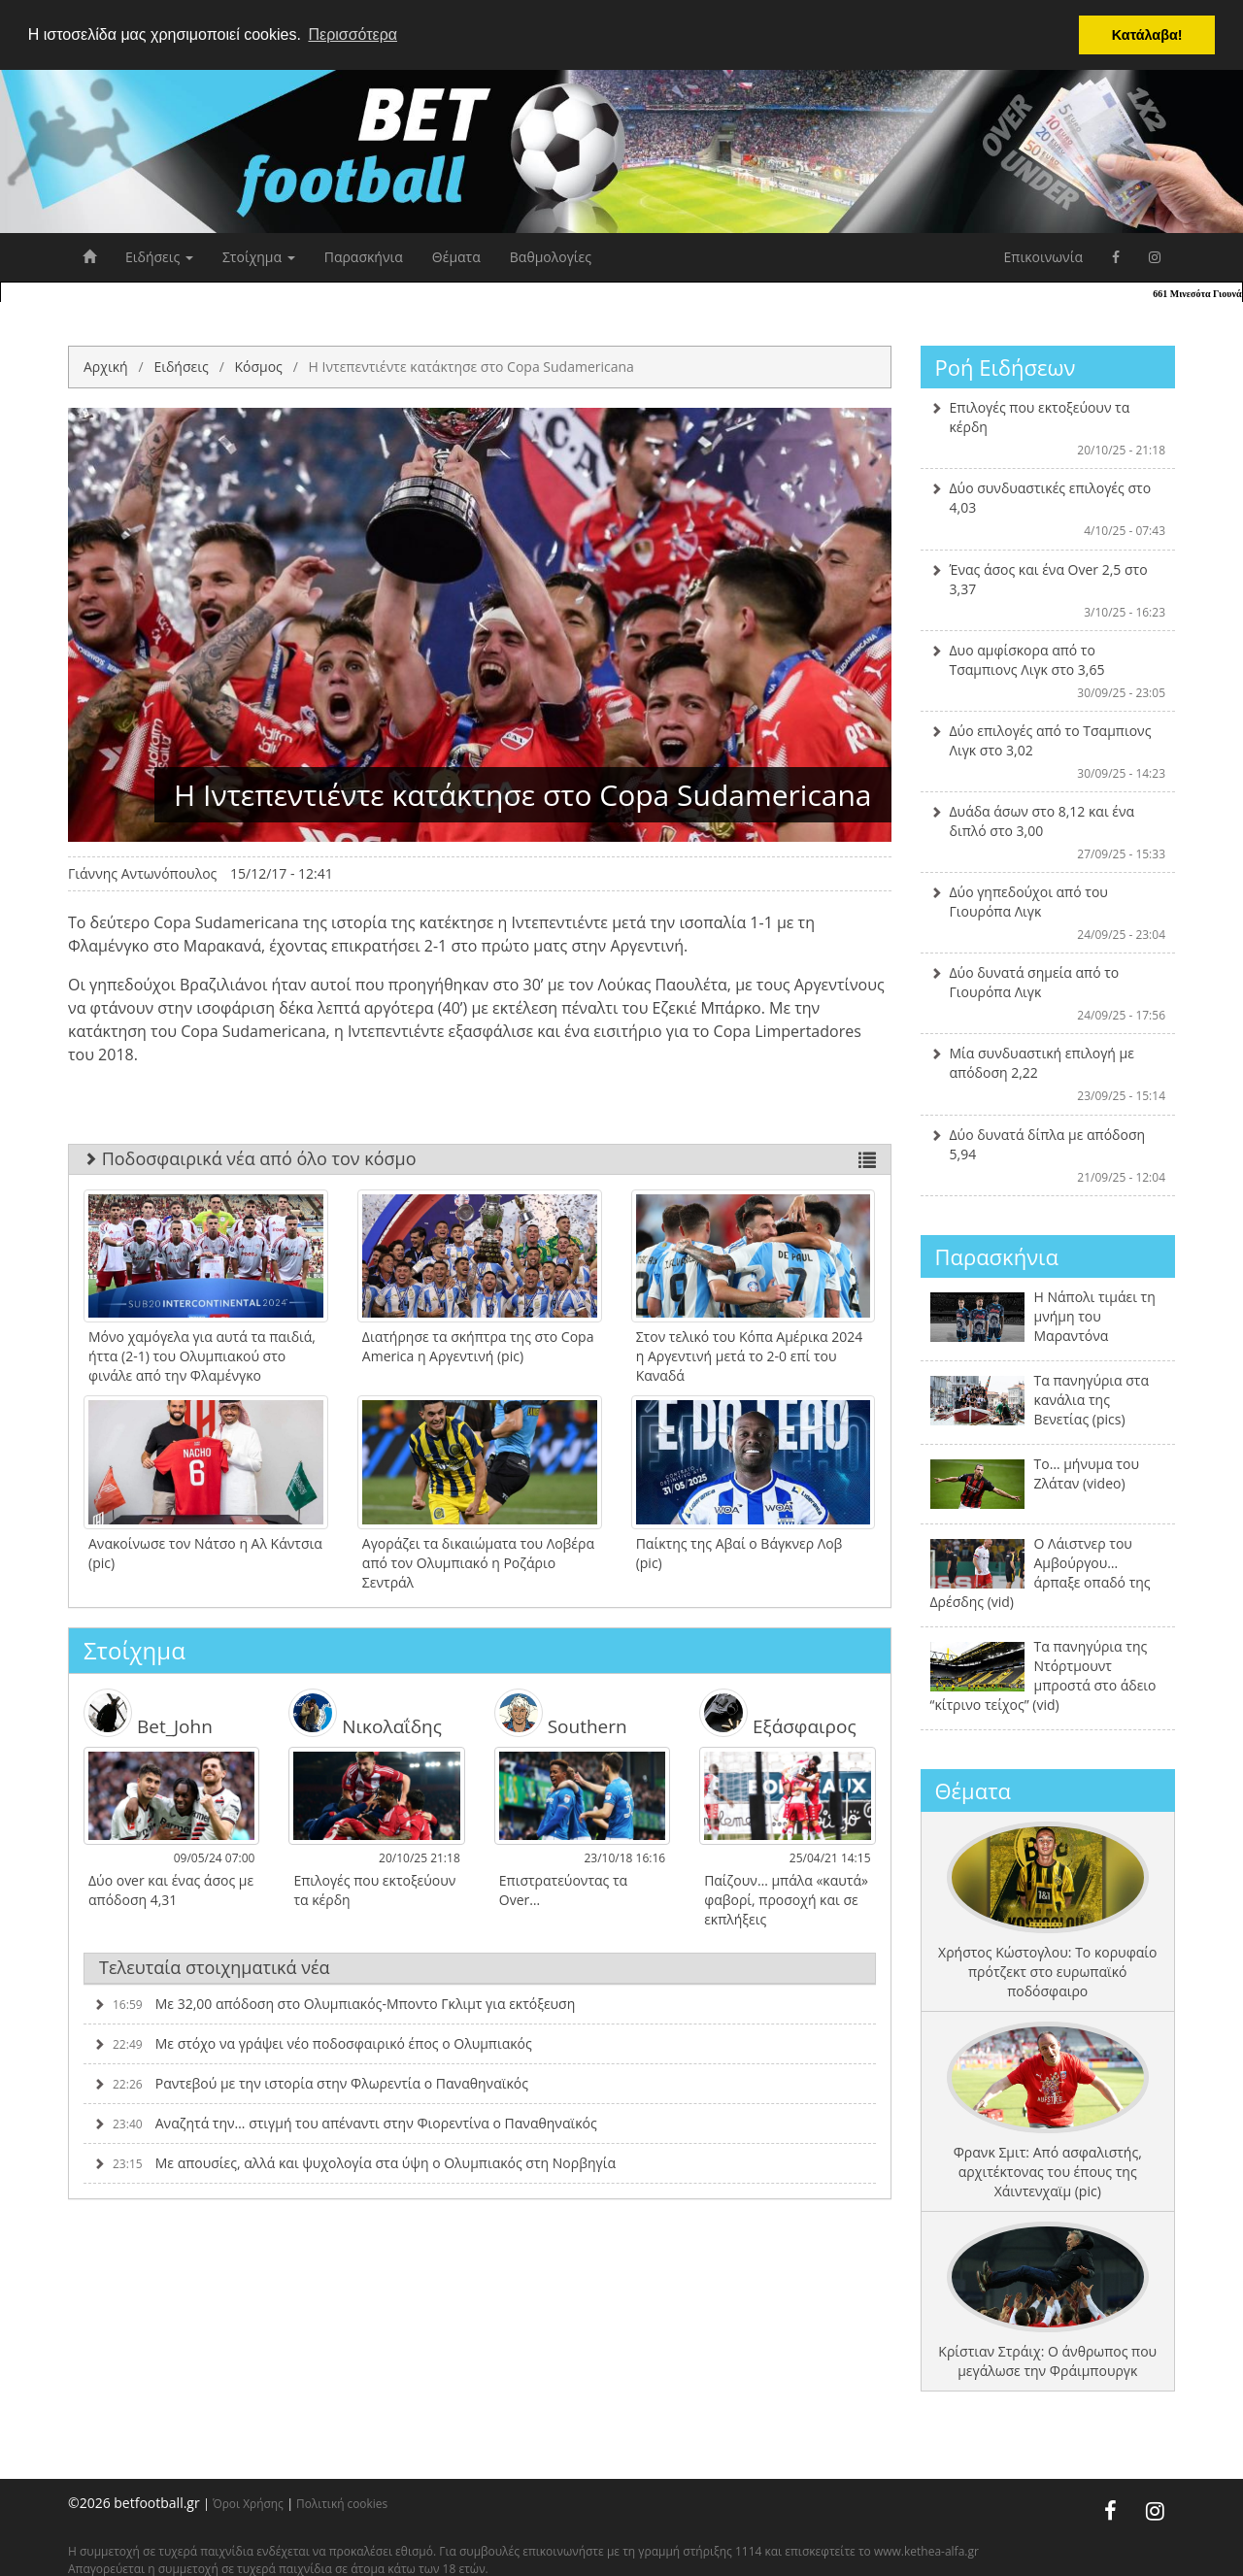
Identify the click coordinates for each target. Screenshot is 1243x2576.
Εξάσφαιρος (777, 1713)
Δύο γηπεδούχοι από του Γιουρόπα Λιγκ (1048, 913)
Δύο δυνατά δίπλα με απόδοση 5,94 (1048, 1155)
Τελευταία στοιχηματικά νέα (214, 1967)
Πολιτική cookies (341, 2503)
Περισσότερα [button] (352, 34)
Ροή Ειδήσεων (1005, 367)
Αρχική (106, 366)
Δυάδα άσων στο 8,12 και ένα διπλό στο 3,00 (1048, 832)
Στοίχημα (258, 257)
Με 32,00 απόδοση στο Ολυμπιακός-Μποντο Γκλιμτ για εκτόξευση (334, 2003)
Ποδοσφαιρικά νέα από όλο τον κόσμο (480, 1158)
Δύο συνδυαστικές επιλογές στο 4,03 (1048, 509)
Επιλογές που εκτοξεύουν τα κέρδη (1048, 428)
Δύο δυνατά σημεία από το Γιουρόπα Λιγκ (1048, 993)
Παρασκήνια (363, 257)
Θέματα (456, 257)
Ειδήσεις (159, 257)
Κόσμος (258, 366)
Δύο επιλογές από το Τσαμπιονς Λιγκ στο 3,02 (1048, 751)
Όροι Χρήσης (248, 2503)
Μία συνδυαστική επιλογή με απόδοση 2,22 (1048, 1074)
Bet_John (148, 1713)
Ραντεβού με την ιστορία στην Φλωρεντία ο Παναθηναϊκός (310, 2083)
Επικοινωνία (1043, 257)
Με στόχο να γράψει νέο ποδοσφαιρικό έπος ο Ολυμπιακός (312, 2043)
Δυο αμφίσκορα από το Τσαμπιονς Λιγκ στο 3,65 (1048, 671)
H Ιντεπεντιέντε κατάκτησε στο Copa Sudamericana (471, 366)
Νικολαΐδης (365, 1713)
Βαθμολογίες (550, 257)
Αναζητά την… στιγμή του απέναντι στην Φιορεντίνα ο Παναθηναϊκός (345, 2123)
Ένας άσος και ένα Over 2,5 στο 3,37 (1048, 590)
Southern (560, 1713)
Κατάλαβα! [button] (1147, 35)
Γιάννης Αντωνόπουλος (142, 873)
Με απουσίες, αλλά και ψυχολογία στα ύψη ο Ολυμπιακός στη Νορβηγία (354, 2163)
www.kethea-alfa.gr (926, 2551)
